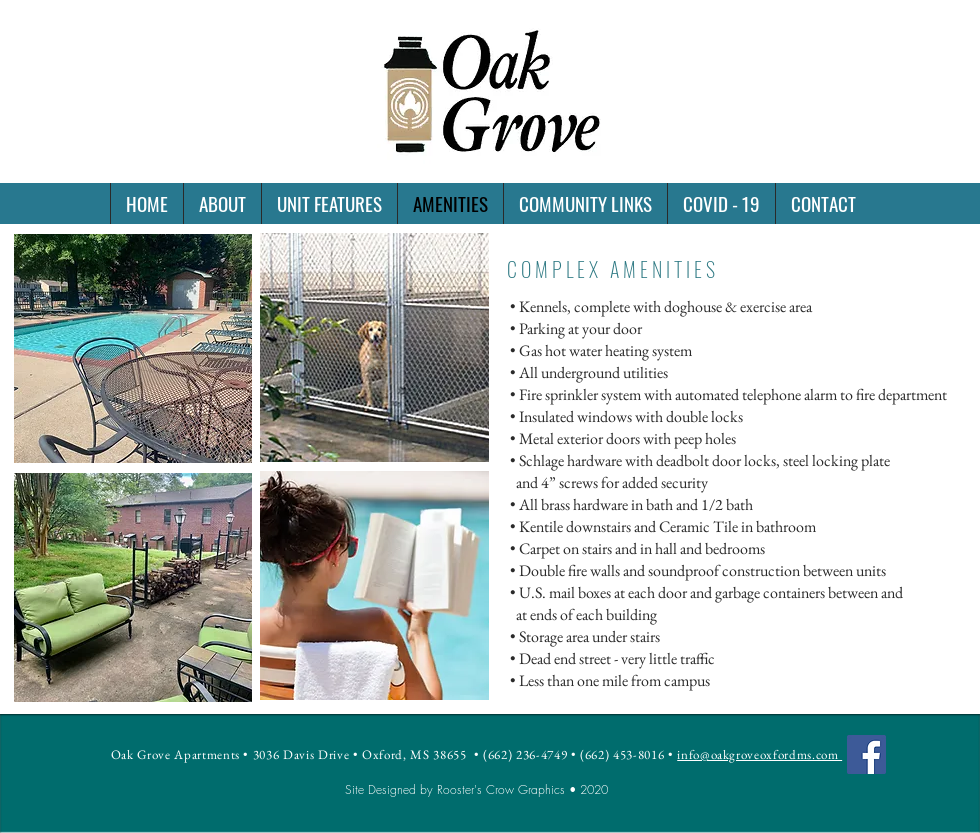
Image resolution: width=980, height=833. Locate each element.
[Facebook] (866, 754)
